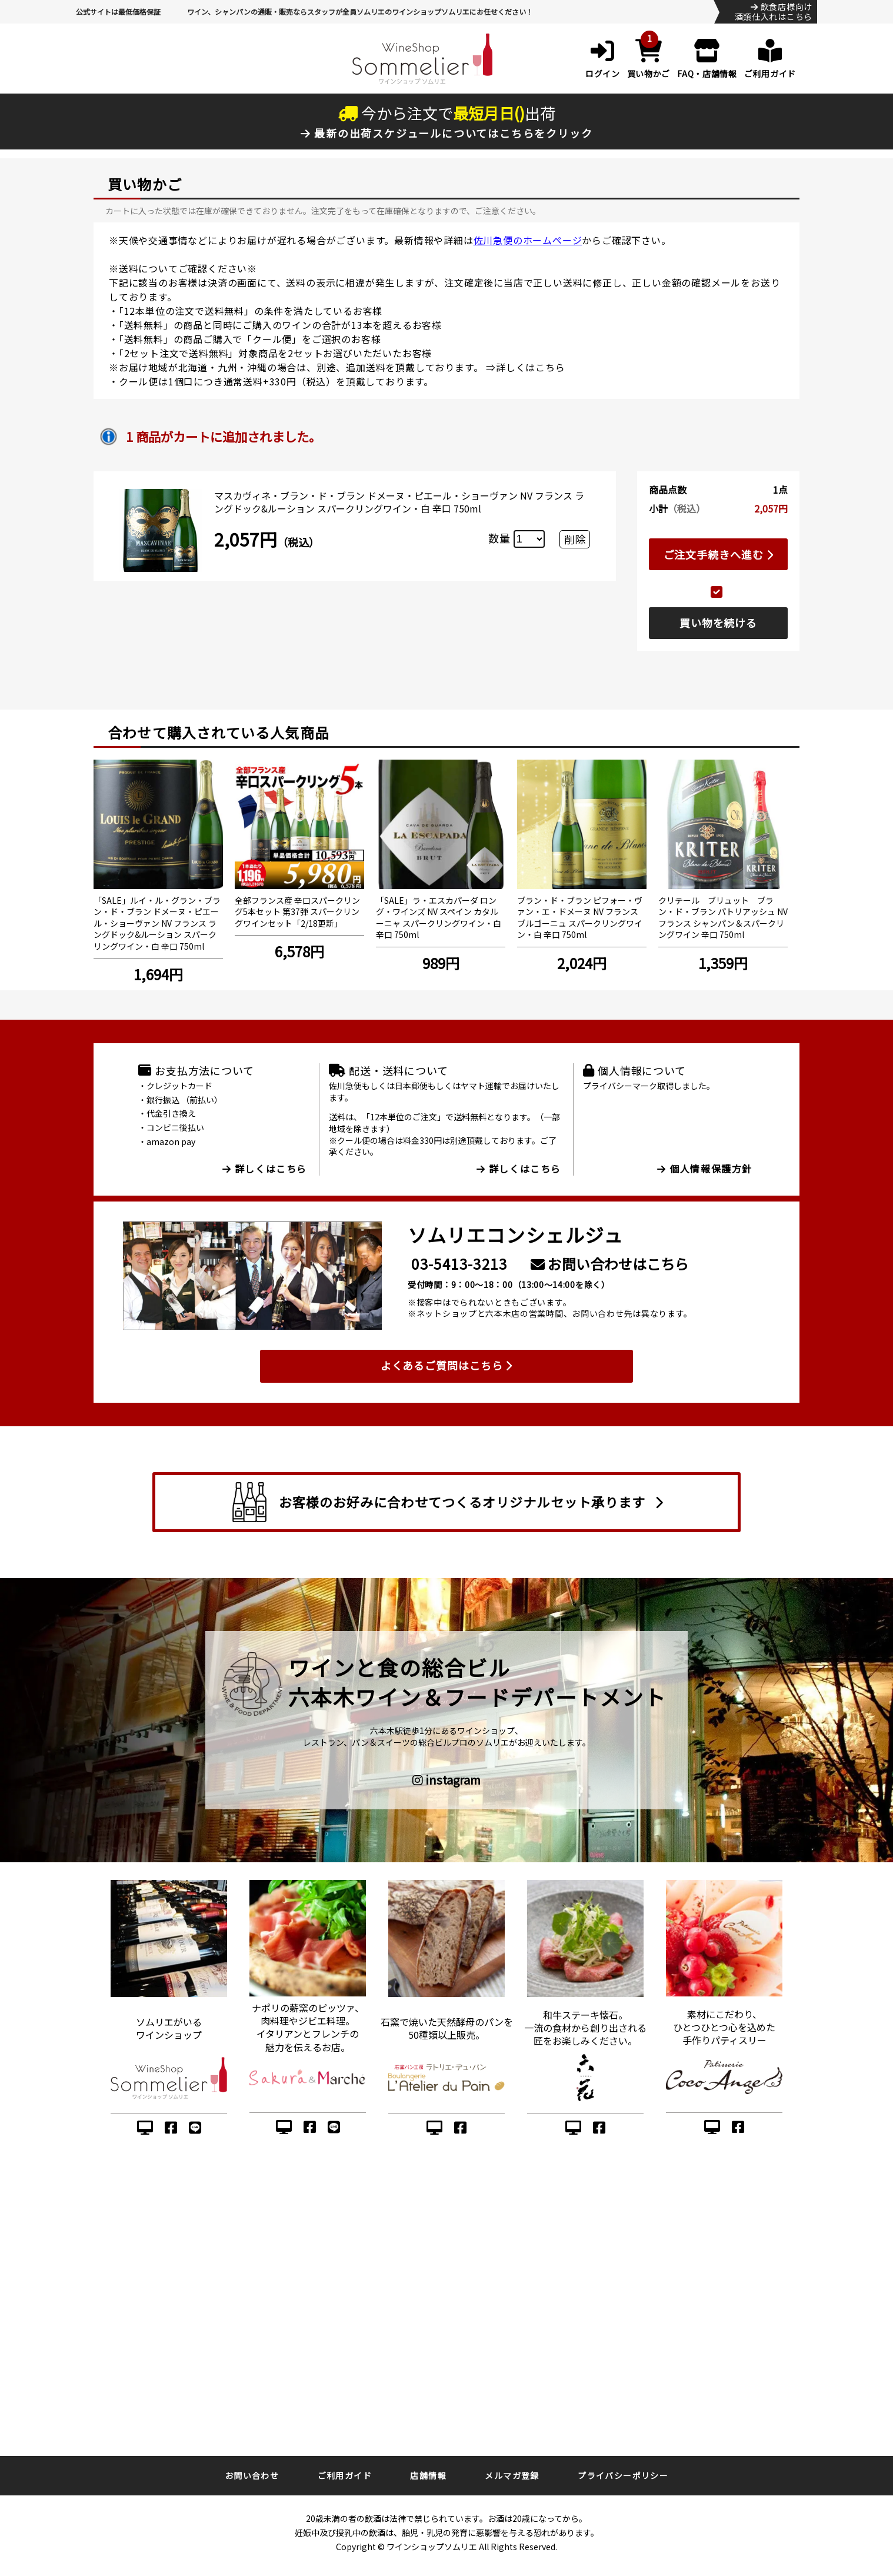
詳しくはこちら (530, 367)
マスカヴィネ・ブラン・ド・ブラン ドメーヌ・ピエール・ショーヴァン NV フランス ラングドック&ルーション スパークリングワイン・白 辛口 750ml (399, 501)
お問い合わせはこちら (610, 1263)
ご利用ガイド (345, 2475)
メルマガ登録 (512, 2475)
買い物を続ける (718, 622)
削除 (574, 539)
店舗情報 (428, 2475)
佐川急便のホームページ (528, 240)
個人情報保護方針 (704, 1168)
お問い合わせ (252, 2475)
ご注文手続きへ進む (719, 554)
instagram (446, 1780)
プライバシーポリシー (623, 2475)
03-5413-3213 (459, 1263)
